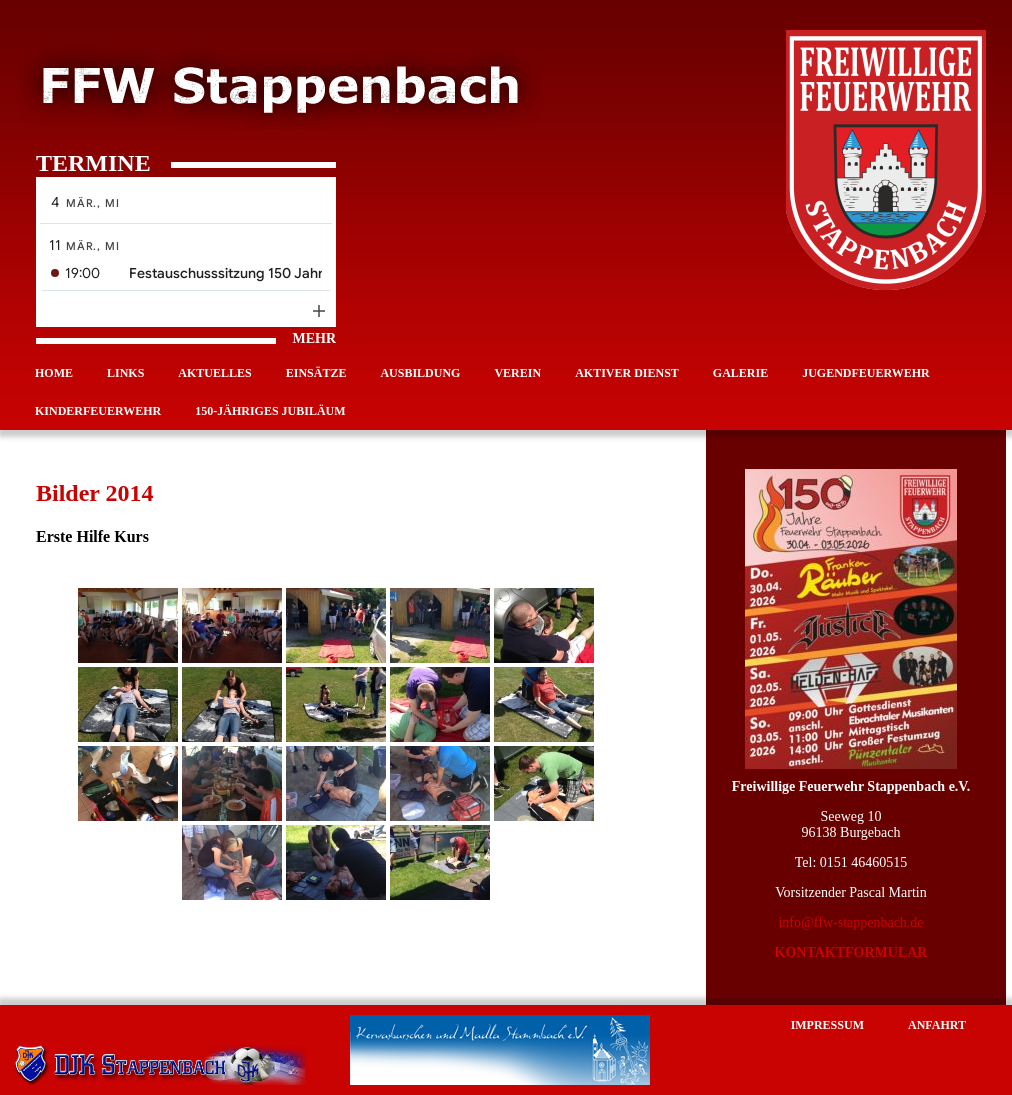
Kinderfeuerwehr (98, 411)
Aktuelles (214, 373)
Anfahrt (937, 1025)
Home (54, 373)
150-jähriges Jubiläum (270, 411)
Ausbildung (420, 373)
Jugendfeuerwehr (866, 373)
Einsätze (316, 373)
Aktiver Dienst (627, 373)
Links (125, 373)
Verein (517, 373)
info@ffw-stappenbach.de (850, 922)
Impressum (827, 1025)
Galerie (740, 373)
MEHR (186, 339)
